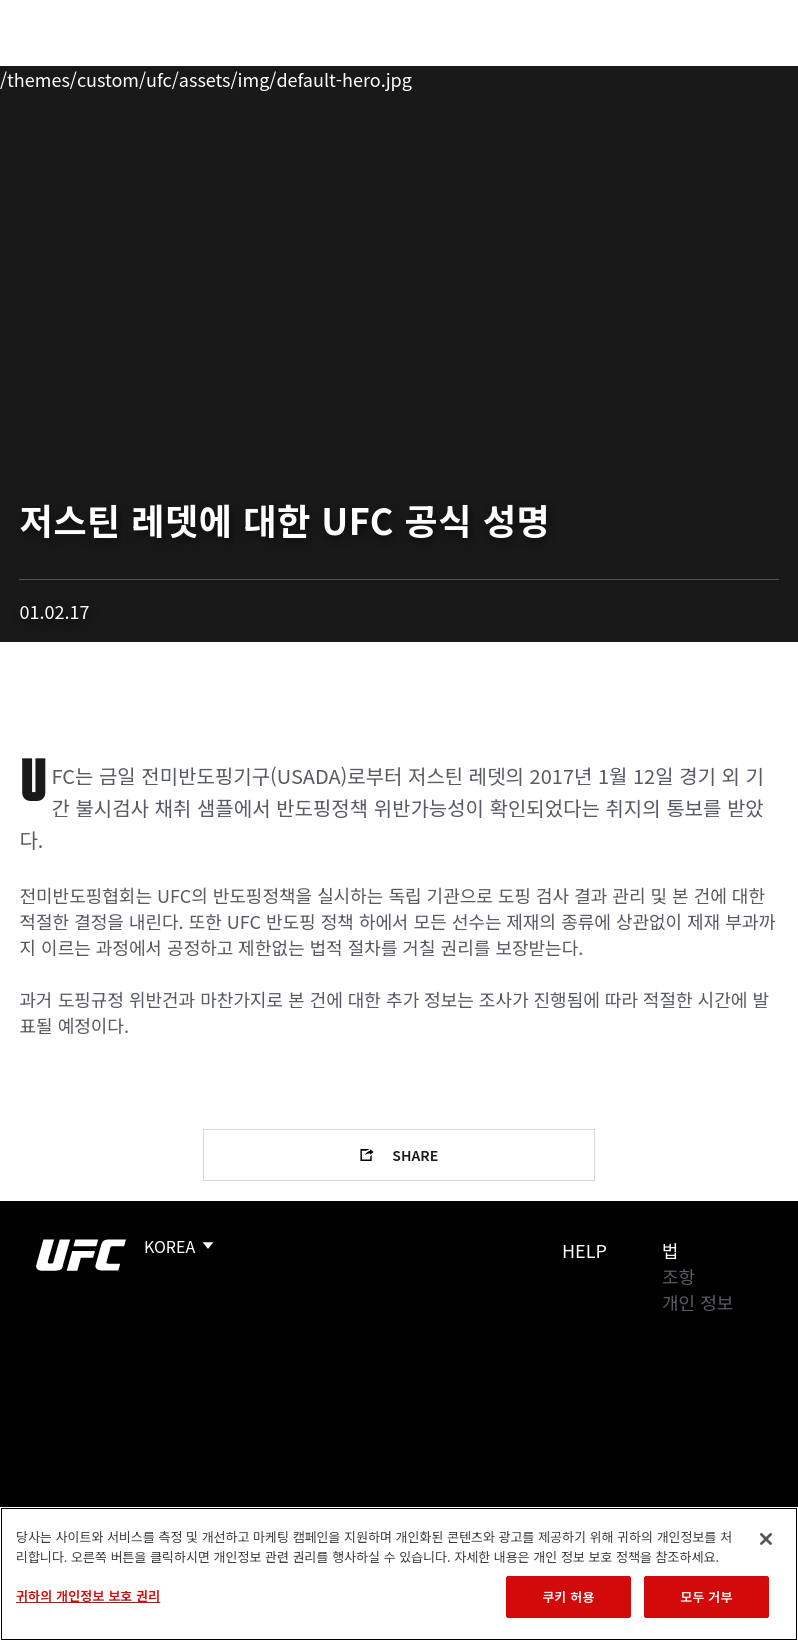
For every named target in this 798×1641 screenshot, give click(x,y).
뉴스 (294, 76)
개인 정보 (697, 1302)
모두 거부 (706, 1596)
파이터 (219, 76)
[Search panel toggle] (733, 76)
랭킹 (133, 76)
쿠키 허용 (568, 1596)
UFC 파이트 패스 (564, 76)
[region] (399, 1574)
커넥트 (447, 76)
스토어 (682, 76)
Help (584, 1250)
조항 (678, 1276)
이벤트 (58, 76)
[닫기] (766, 1539)
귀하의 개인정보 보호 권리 (88, 1595)
